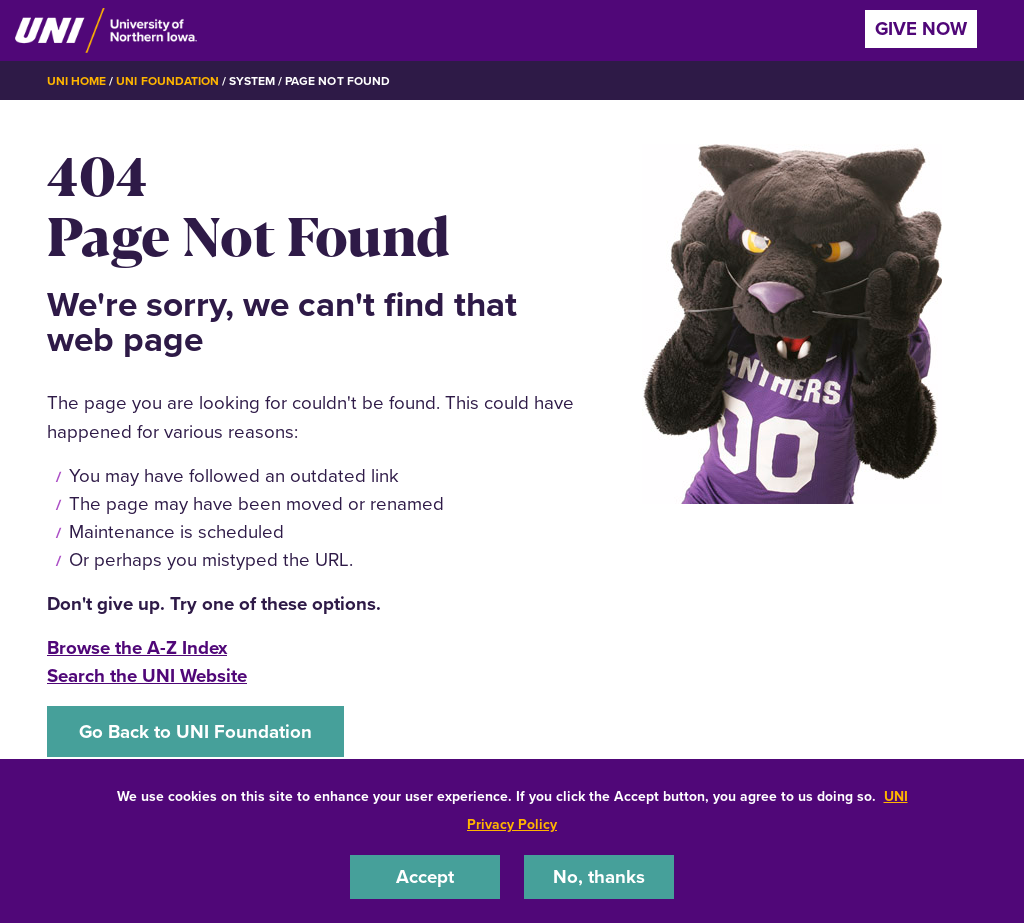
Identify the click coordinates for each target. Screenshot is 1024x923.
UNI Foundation (167, 81)
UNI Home (76, 81)
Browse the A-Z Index (137, 647)
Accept (425, 876)
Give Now (921, 28)
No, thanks (599, 876)
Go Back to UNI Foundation (195, 731)
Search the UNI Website (147, 675)
